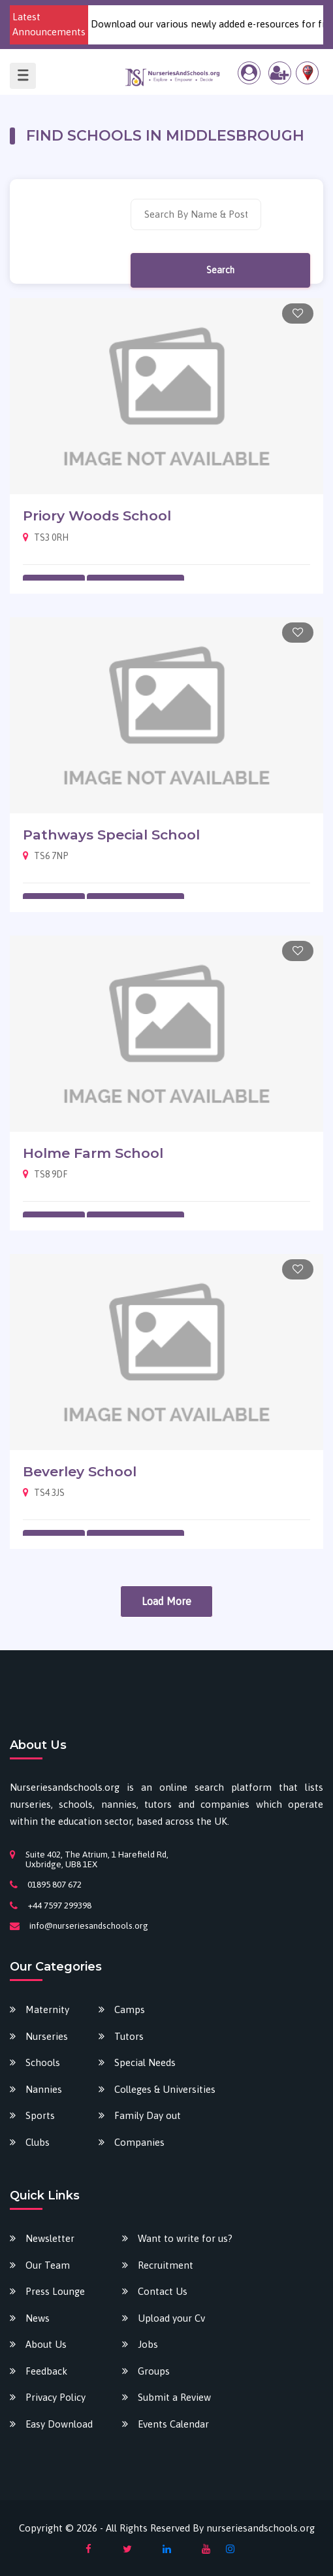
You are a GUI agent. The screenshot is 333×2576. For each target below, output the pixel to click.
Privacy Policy (55, 2397)
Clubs (37, 2142)
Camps (129, 2009)
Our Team (47, 2265)
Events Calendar (173, 2424)
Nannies (43, 2089)
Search (220, 270)
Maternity (47, 2009)
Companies (139, 2142)
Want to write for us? (185, 2238)
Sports (40, 2115)
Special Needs (145, 2062)
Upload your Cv (171, 2318)
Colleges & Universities (164, 2089)
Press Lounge (55, 2291)
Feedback (46, 2371)
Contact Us (162, 2291)
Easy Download (59, 2424)
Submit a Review (174, 2397)
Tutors (129, 2036)
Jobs (148, 2344)
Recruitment (165, 2265)
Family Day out (147, 2115)
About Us (46, 2344)
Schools (42, 2062)
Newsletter (49, 2238)
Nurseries (46, 2036)
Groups (154, 2371)
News (37, 2318)
